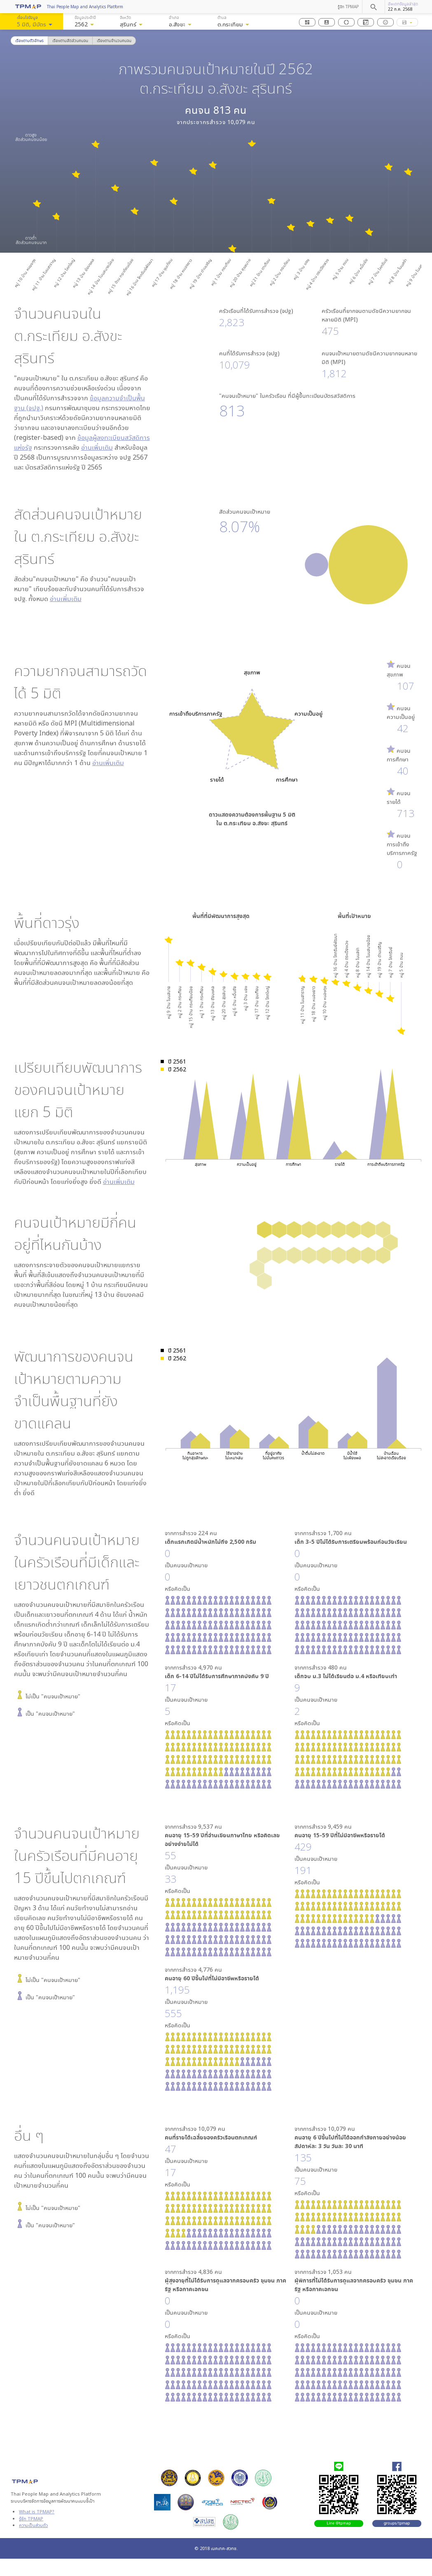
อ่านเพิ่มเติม (97, 447)
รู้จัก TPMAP (348, 6)
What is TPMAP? (36, 2511)
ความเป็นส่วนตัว (33, 2525)
